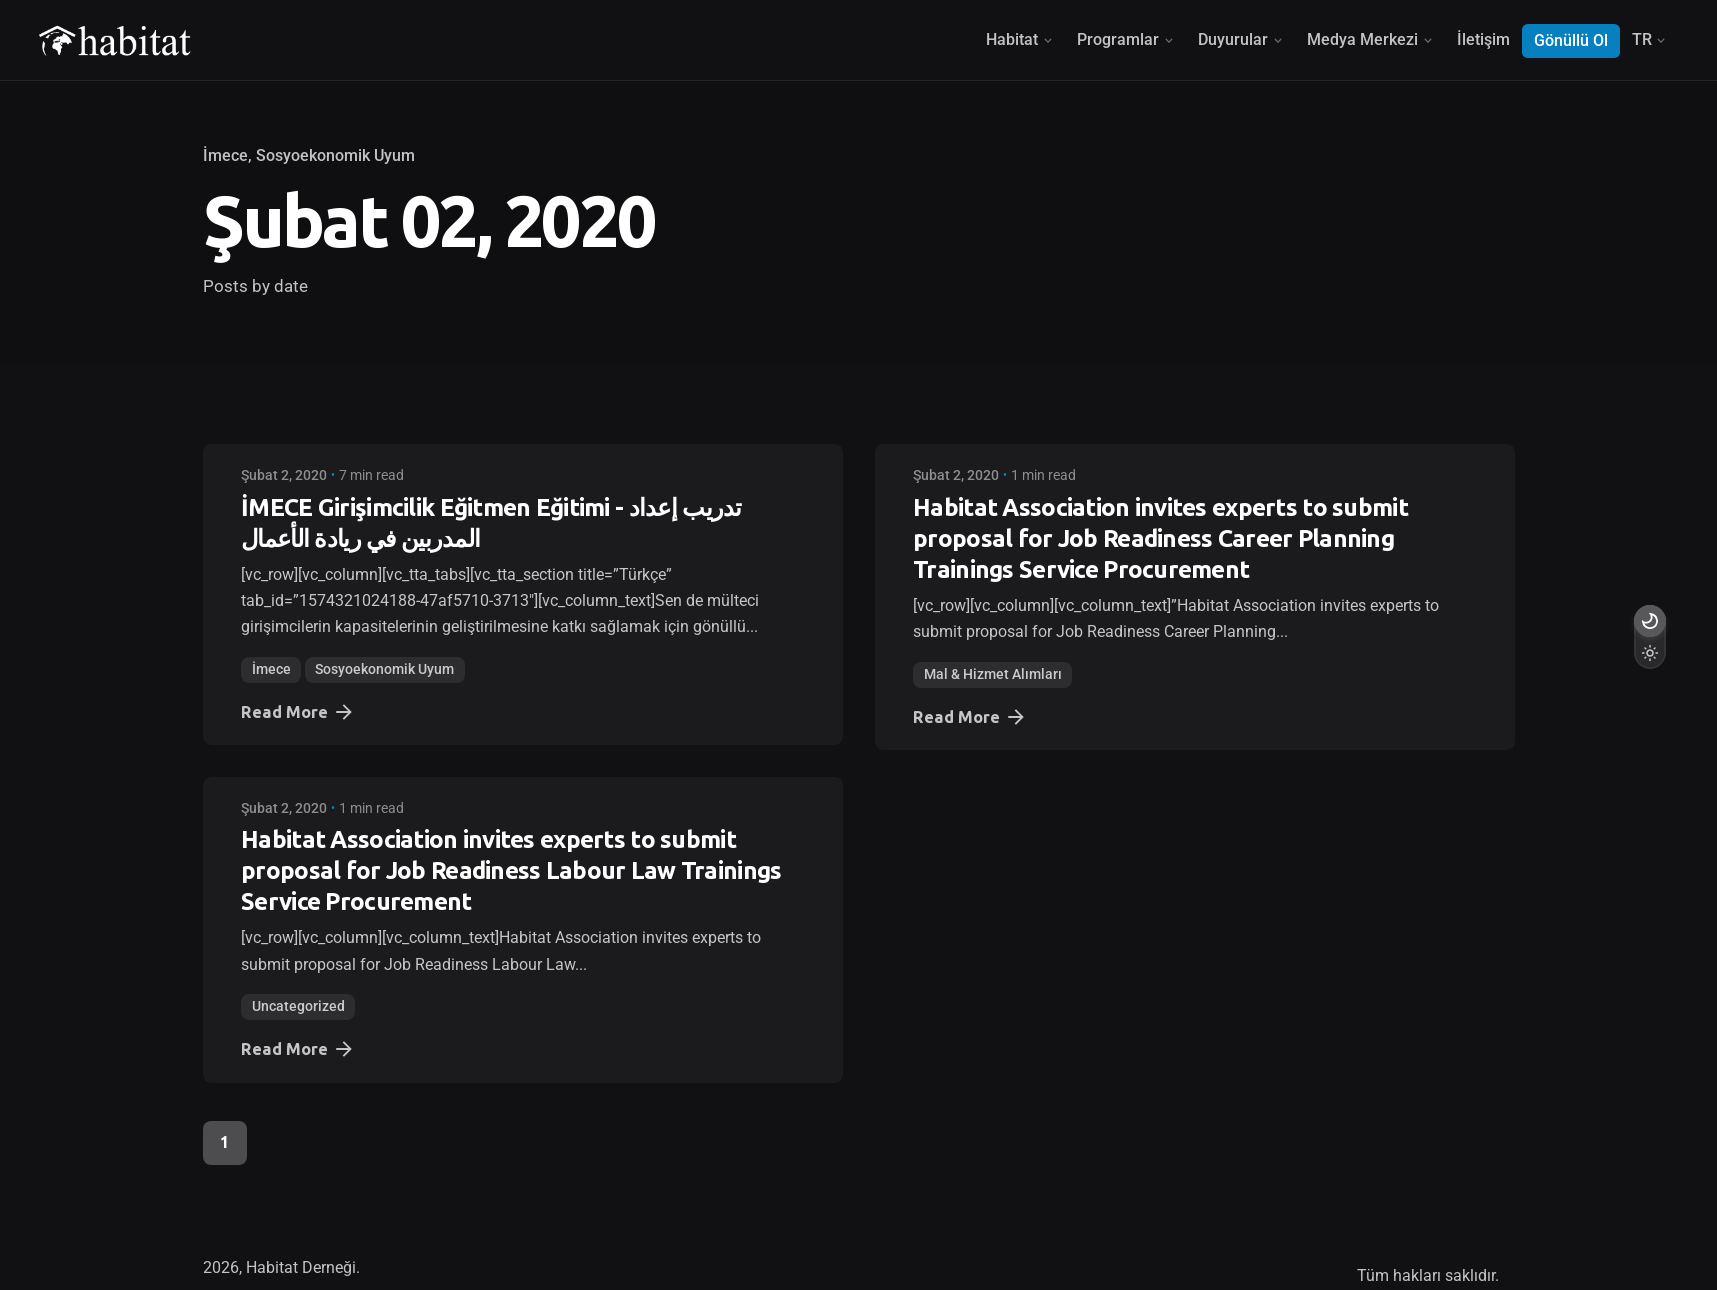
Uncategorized (298, 1006)
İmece (225, 156)
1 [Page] (224, 1142)
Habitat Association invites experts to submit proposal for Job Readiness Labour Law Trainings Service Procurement (511, 870)
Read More (298, 712)
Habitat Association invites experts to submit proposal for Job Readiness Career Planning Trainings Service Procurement (1160, 538)
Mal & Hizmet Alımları (993, 674)
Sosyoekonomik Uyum (335, 156)
